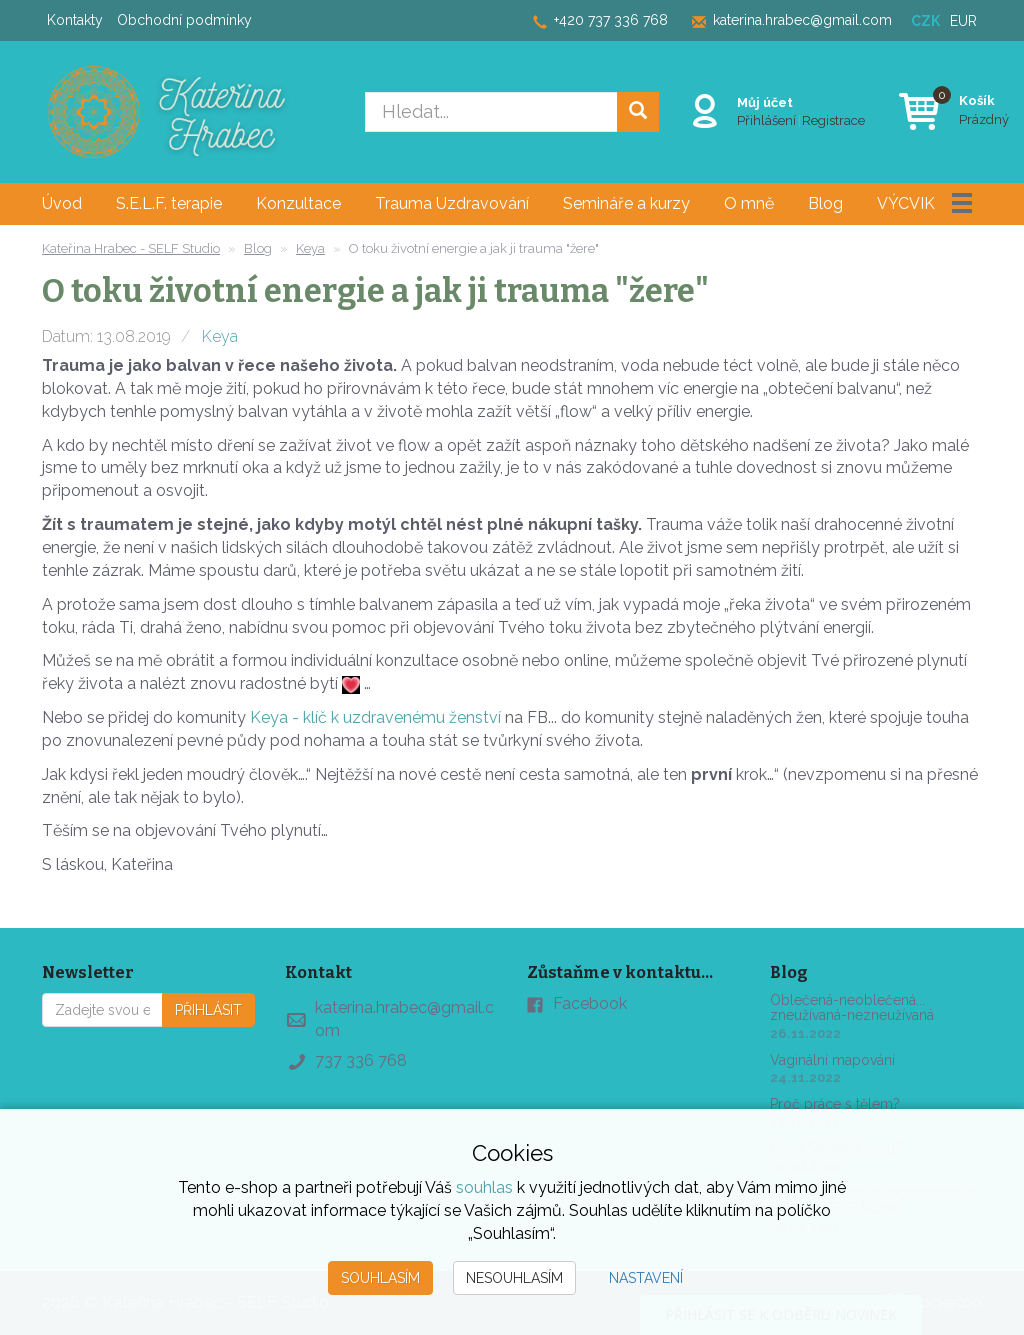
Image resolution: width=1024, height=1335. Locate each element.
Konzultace (298, 203)
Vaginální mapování (832, 1060)
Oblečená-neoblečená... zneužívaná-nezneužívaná (852, 1007)
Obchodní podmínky (184, 20)
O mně (749, 203)
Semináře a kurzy (626, 203)
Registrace (830, 119)
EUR (963, 21)
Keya (220, 336)
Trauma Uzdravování (452, 203)
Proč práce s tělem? (835, 1104)
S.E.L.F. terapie (169, 203)
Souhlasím (380, 1278)
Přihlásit (208, 1010)
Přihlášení (763, 119)
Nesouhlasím (514, 1278)
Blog (825, 203)
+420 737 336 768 (611, 20)
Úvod (62, 203)
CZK (925, 21)
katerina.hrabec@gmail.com (802, 20)
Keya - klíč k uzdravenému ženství (375, 717)
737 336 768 (361, 1060)
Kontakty (75, 20)
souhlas (484, 1187)
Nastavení (646, 1278)
